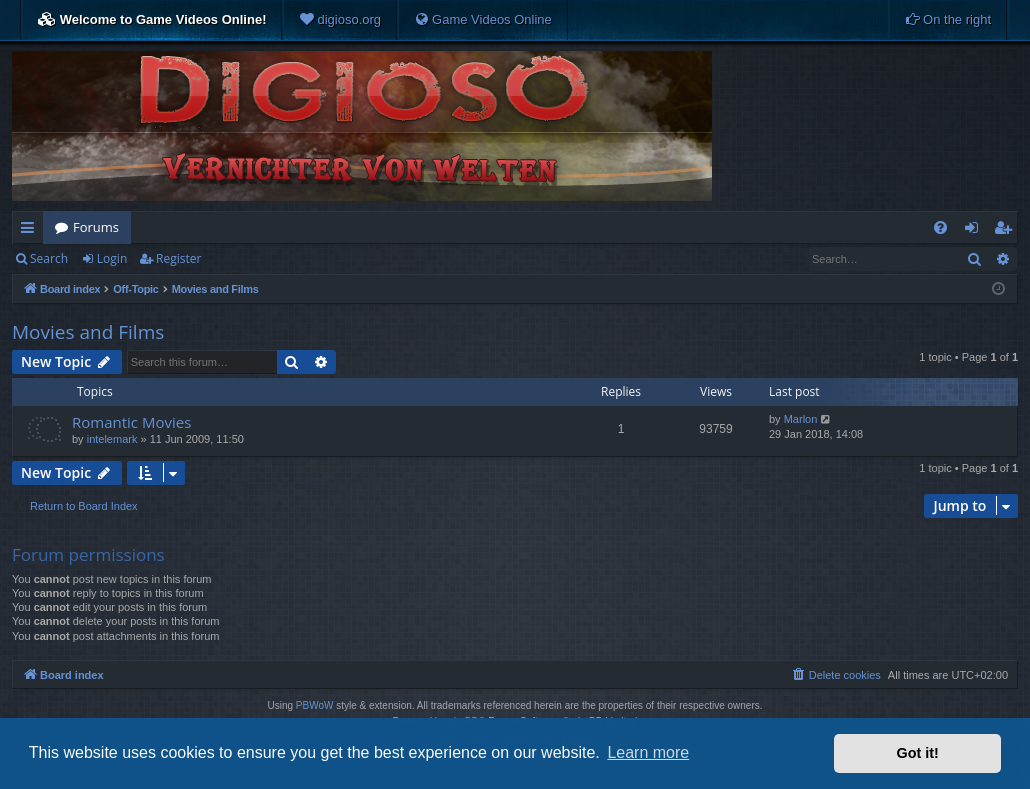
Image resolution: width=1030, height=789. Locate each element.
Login (112, 258)
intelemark (112, 439)
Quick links (31, 231)
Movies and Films (88, 332)
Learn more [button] (648, 752)
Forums (96, 227)
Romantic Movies (131, 422)
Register (178, 258)
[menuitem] (340, 20)
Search (49, 258)
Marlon (801, 419)
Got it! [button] (918, 753)
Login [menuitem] (975, 231)
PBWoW (315, 705)
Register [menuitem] (1007, 231)
